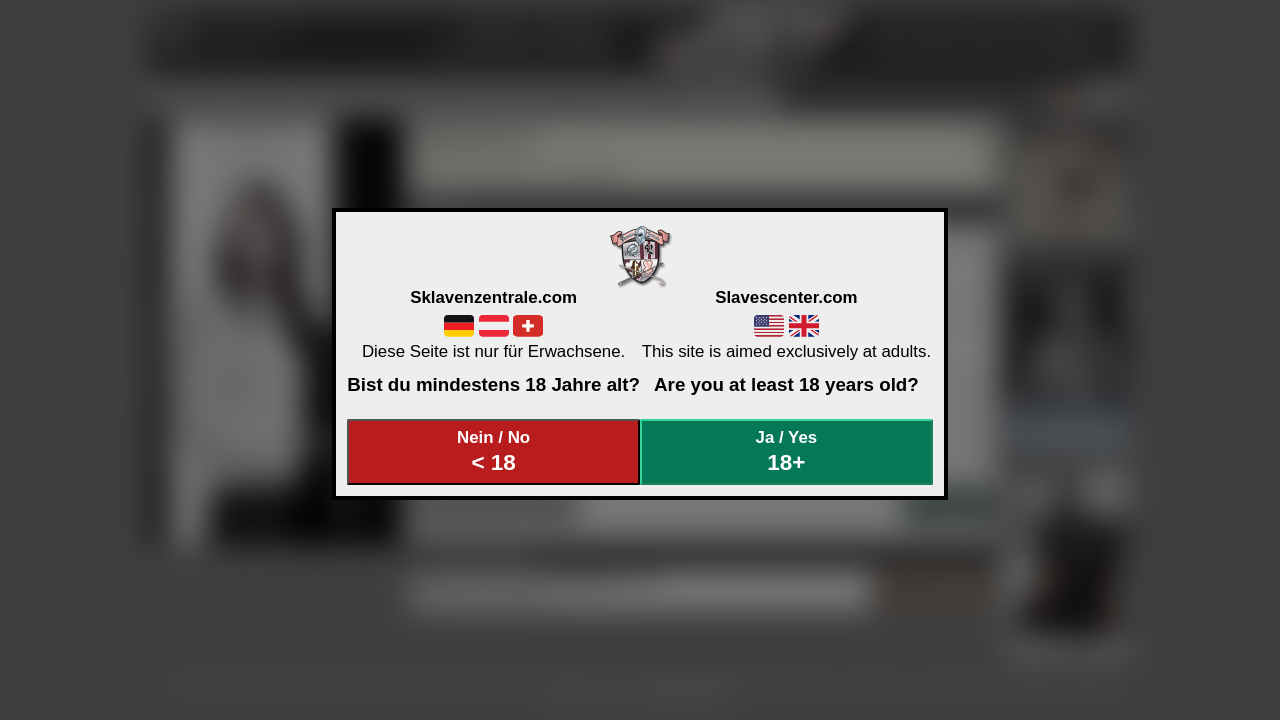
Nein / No (494, 451)
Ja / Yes (787, 451)
